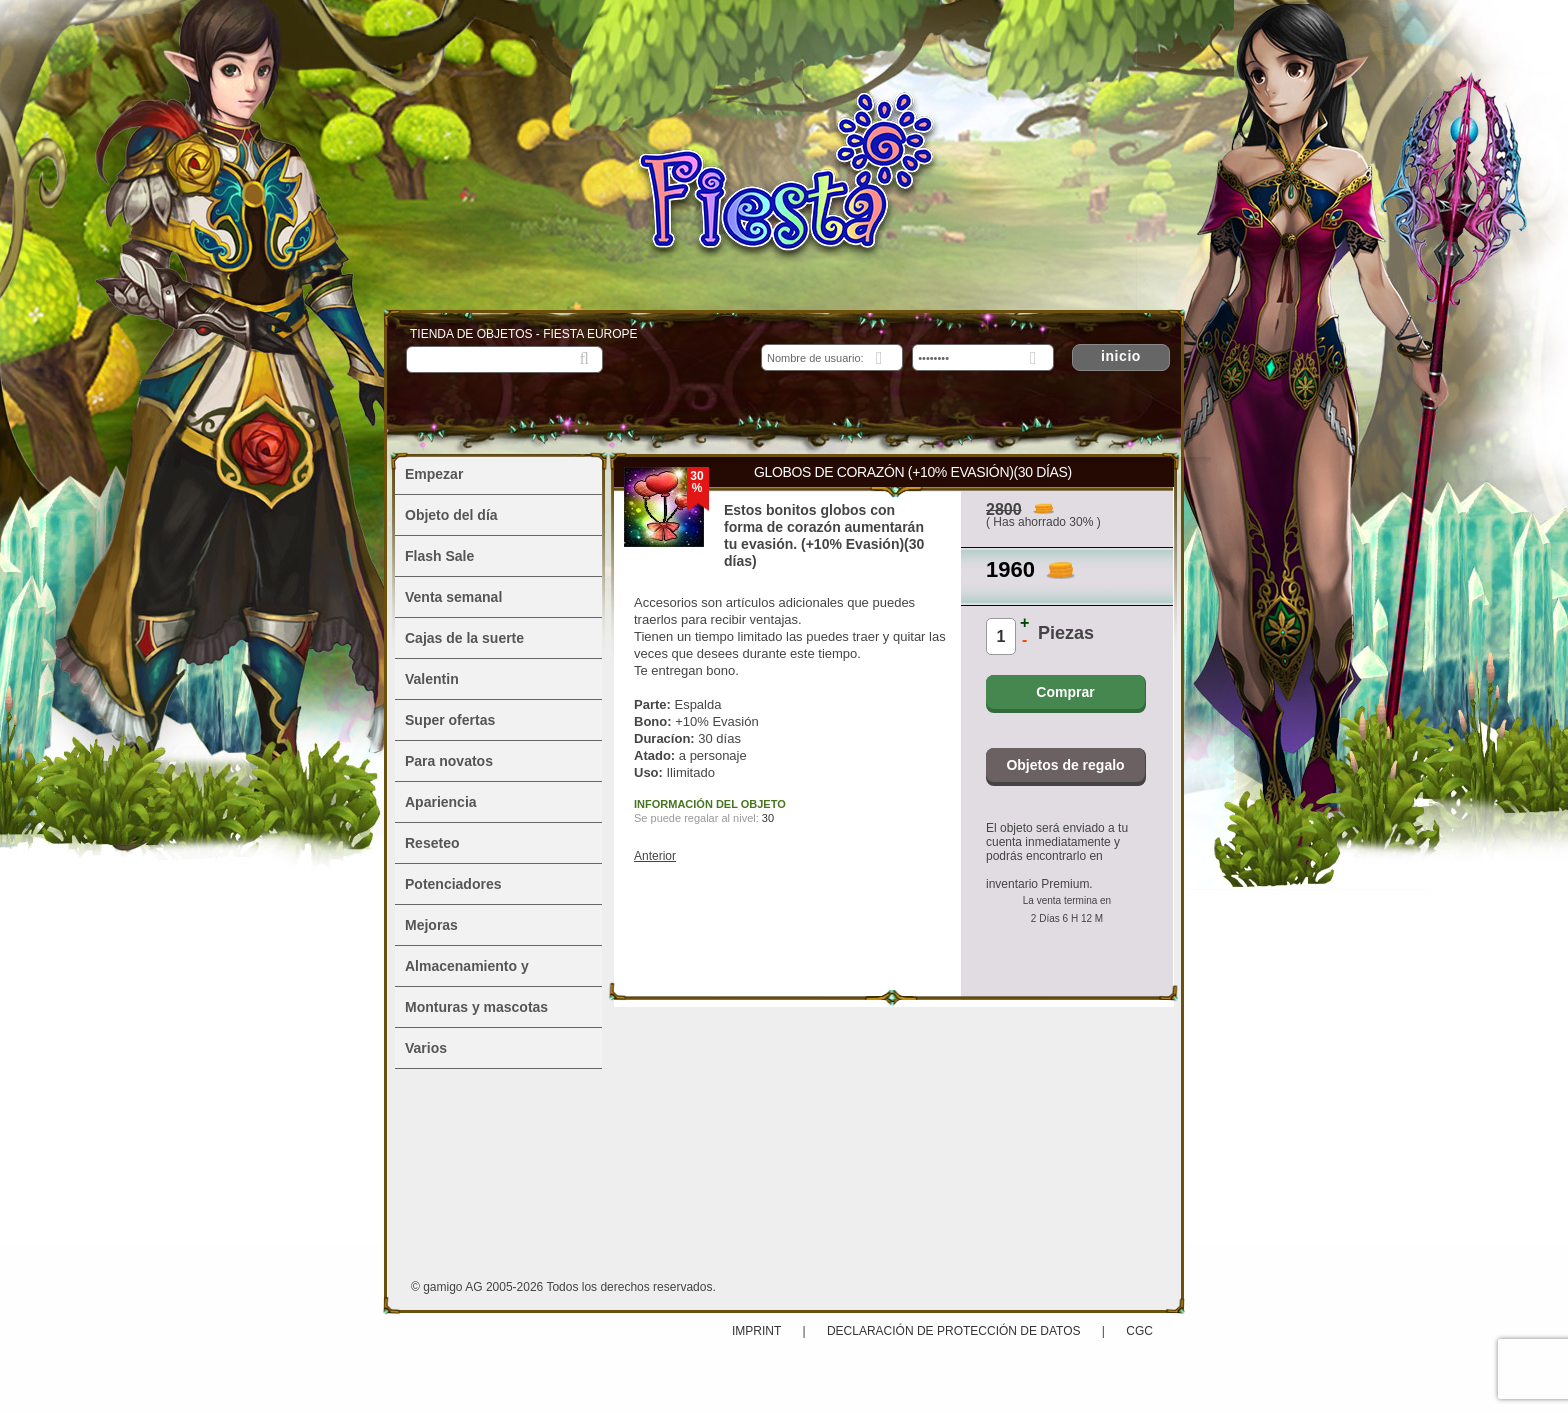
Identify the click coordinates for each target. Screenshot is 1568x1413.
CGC (1139, 1331)
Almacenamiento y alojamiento (467, 972)
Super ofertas (450, 720)
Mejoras (431, 925)
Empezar (434, 474)
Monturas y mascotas (476, 1007)
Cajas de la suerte (464, 638)
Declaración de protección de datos (954, 1331)
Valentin (432, 679)
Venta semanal (453, 597)
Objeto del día (451, 515)
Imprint (758, 1331)
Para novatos (449, 761)
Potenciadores (453, 884)
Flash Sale (439, 556)
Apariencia (441, 802)
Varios (426, 1048)
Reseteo (432, 843)
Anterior (655, 856)
